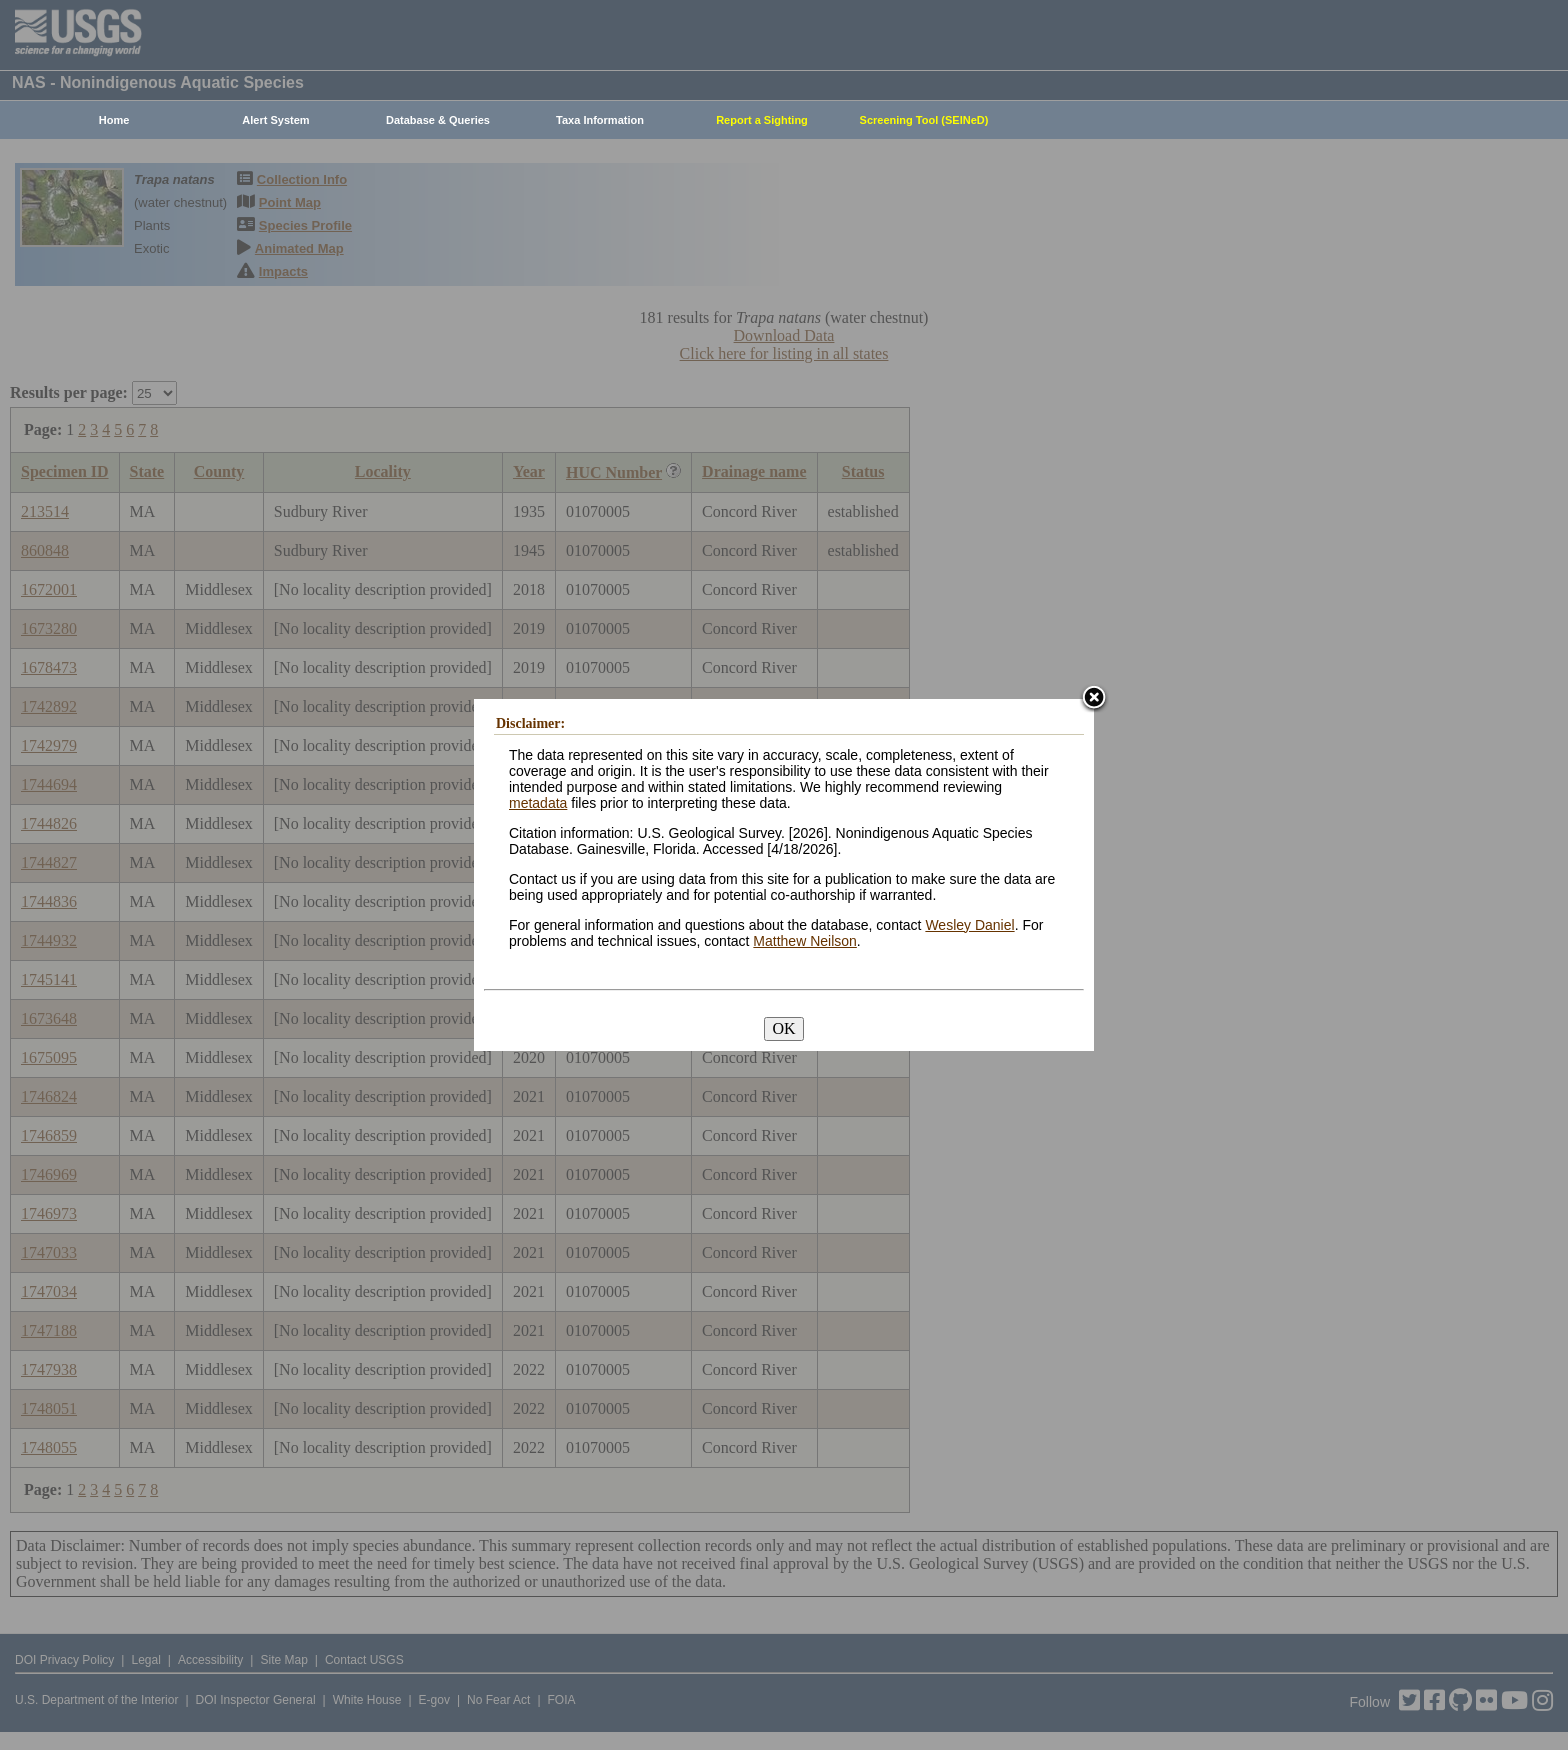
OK (783, 1028)
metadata (538, 803)
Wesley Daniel (969, 925)
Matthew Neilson (805, 941)
